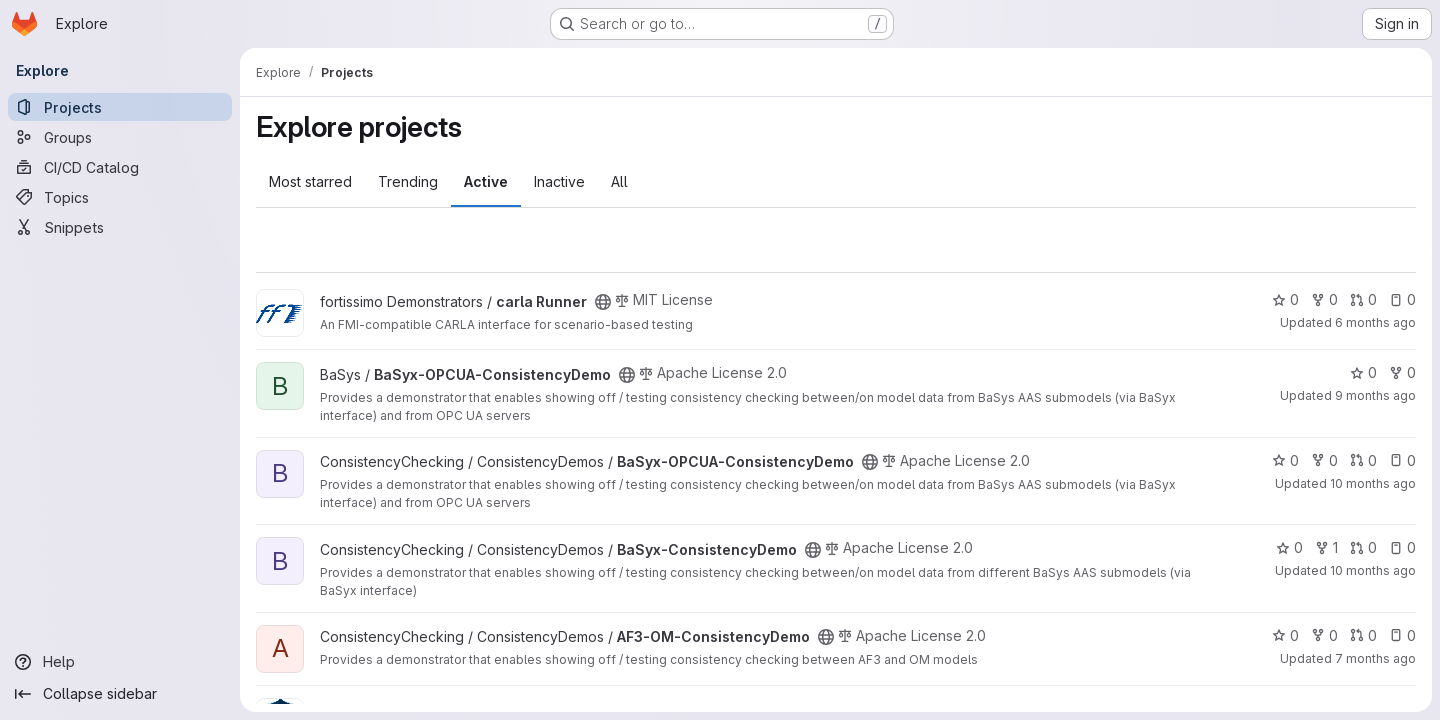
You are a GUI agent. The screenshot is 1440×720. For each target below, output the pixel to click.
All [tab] (619, 181)
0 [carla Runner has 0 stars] (1285, 299)
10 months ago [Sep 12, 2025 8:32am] (1373, 570)
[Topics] (120, 197)
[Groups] (120, 137)
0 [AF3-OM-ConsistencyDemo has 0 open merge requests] (1363, 635)
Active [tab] (486, 181)
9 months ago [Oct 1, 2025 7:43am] (1375, 395)
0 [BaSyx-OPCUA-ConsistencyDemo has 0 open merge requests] (1363, 460)
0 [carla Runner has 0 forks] (1324, 299)
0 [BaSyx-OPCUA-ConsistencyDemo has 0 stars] (1363, 372)
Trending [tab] (408, 181)
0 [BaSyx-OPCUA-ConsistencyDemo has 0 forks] (1402, 372)
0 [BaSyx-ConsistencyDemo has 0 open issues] (1402, 547)
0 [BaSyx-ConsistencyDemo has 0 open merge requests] (1363, 547)
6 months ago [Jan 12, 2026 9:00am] (1375, 322)
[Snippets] (120, 227)
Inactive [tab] (559, 181)
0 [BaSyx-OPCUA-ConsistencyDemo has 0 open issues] (1402, 460)
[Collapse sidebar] (120, 694)
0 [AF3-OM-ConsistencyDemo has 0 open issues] (1402, 635)
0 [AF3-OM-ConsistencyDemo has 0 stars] (1285, 635)
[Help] (120, 662)
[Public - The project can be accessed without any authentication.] (603, 302)
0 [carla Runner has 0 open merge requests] (1363, 299)
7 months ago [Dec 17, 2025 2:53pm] (1375, 658)
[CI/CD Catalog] (120, 167)
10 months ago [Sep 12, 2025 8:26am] (1373, 483)
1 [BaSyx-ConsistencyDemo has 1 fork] (1326, 547)
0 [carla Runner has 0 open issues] (1402, 299)
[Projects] (120, 107)
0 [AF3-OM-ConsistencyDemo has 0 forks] (1324, 635)
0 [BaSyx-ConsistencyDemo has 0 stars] (1289, 547)
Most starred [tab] (310, 181)
